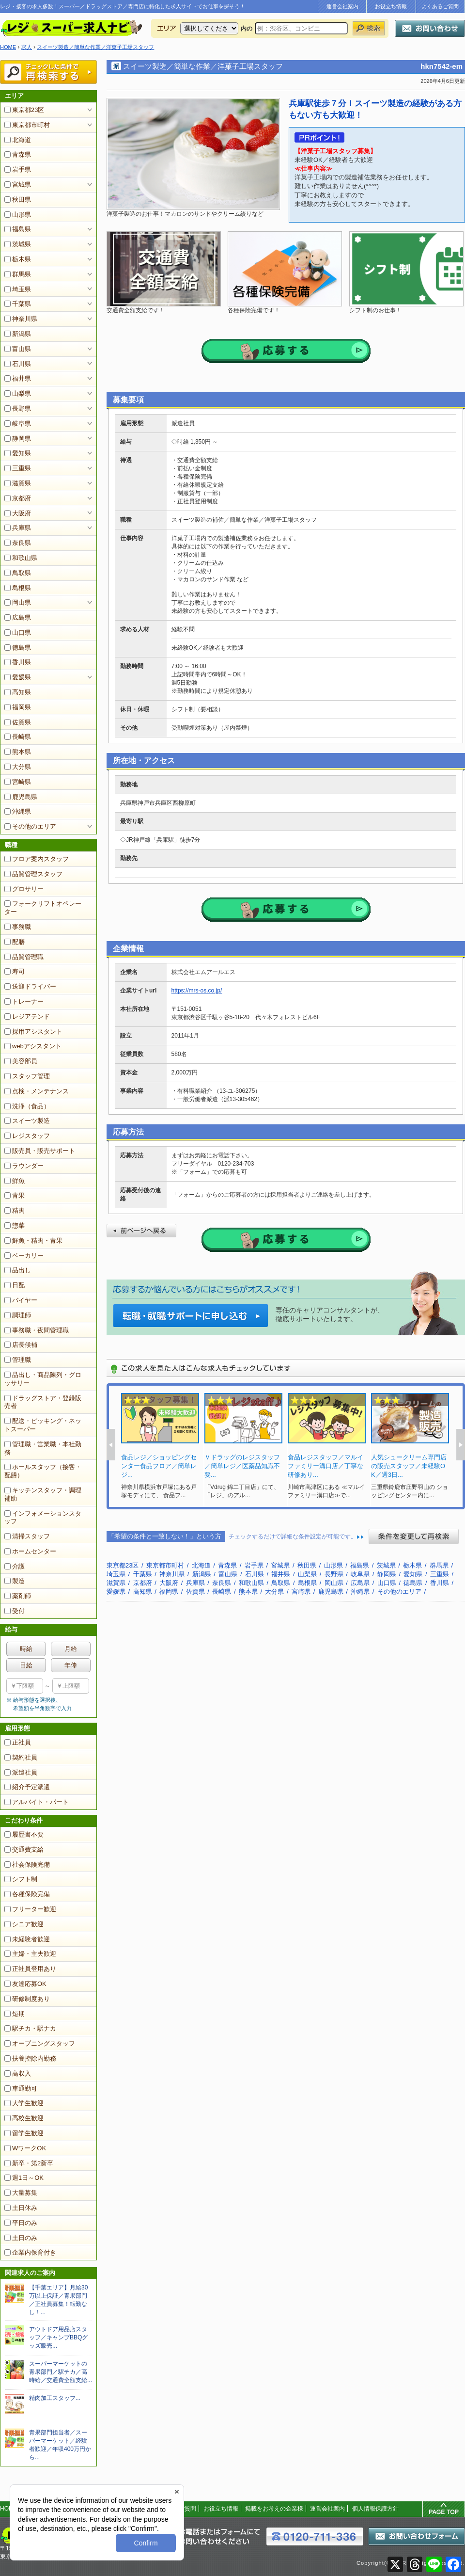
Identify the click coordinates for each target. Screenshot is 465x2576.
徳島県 (17, 647)
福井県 (17, 378)
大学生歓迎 (24, 2103)
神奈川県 (20, 318)
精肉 (14, 1210)
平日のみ (20, 2222)
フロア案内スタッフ (36, 859)
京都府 (17, 498)
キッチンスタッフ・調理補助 (42, 1494)
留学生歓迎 (24, 2133)
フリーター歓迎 (30, 1909)
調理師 (17, 1315)
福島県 (17, 229)
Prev (111, 1444)
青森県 (17, 154)
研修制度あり (27, 1998)
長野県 (17, 408)
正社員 (17, 1742)
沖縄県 (17, 811)
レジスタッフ (27, 1135)
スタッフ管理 (27, 1076)
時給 (26, 1648)
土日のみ (20, 2237)
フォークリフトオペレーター (42, 907)
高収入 (17, 2073)
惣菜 (14, 1225)
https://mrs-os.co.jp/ (196, 990)
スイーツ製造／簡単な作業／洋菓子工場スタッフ (95, 47)
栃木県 (17, 259)
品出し (17, 1270)
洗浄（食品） (27, 1106)
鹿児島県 (20, 796)
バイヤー (20, 1300)
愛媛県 (17, 677)
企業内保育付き (30, 2252)
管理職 (17, 1359)
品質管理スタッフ (33, 874)
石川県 (17, 364)
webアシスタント (33, 1046)
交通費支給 (24, 1849)
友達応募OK (25, 1983)
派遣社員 (20, 1772)
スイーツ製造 (27, 1120)
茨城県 (17, 244)
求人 (26, 47)
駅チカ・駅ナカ (30, 2028)
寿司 (14, 971)
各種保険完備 (27, 1894)
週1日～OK (24, 2177)
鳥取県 (17, 572)
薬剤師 (17, 1596)
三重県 (17, 468)
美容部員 (20, 1061)
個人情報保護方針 (375, 2508)
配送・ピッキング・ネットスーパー (42, 1425)
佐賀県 (17, 722)
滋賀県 (17, 483)
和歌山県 (20, 557)
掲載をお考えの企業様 (274, 2508)
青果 (14, 1195)
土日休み (20, 2207)
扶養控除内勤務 (30, 2058)
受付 (14, 1611)
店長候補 (20, 1344)
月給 (70, 1648)
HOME (8, 47)
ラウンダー (24, 1165)
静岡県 (17, 438)
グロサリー (24, 889)
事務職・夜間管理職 (36, 1330)
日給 (26, 1665)
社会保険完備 (27, 1864)
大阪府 (17, 513)
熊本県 (17, 751)
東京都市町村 (27, 124)
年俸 (70, 1665)
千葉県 (17, 303)
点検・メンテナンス (36, 1091)
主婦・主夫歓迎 (30, 1953)
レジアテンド (27, 1016)
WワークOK (25, 2148)
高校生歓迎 (24, 2118)
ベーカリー (24, 1255)
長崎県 (17, 736)
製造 (14, 1580)
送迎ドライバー (30, 986)
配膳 (14, 941)
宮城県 (17, 184)
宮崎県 (17, 781)
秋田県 (17, 199)
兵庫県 (17, 527)
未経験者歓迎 (27, 1939)
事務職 (17, 926)
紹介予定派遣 (27, 1787)
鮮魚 (14, 1180)
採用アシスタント (33, 1031)
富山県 (17, 348)
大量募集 (20, 2192)
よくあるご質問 (440, 6)
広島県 (17, 617)
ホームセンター (30, 1551)
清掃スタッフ (27, 1536)
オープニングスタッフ (39, 2043)
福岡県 (17, 707)
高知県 (17, 692)
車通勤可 (20, 2088)
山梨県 (17, 393)
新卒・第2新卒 (28, 2163)
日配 (14, 1285)
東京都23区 (24, 109)
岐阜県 (17, 423)
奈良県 (17, 542)
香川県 (17, 662)
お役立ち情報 (391, 6)
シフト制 (20, 1879)
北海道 (17, 140)
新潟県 (17, 333)
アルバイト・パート (36, 1802)
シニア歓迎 (24, 1924)
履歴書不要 (24, 1834)
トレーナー (24, 1001)
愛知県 (17, 453)
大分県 (17, 766)
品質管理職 (24, 956)
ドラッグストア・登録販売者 (42, 1402)
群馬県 (17, 274)
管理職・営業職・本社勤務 (42, 1448)
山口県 (17, 632)
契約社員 (20, 1757)
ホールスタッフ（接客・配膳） (42, 1471)
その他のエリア (30, 826)
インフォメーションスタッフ (42, 1517)
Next (460, 1444)
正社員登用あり (30, 1968)
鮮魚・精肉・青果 (33, 1240)
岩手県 (17, 169)
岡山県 (17, 602)
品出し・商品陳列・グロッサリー (42, 1379)
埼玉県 (17, 289)
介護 (14, 1566)
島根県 (17, 588)
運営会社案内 (342, 6)
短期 (14, 2013)
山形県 (17, 214)
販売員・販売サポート (39, 1150)
